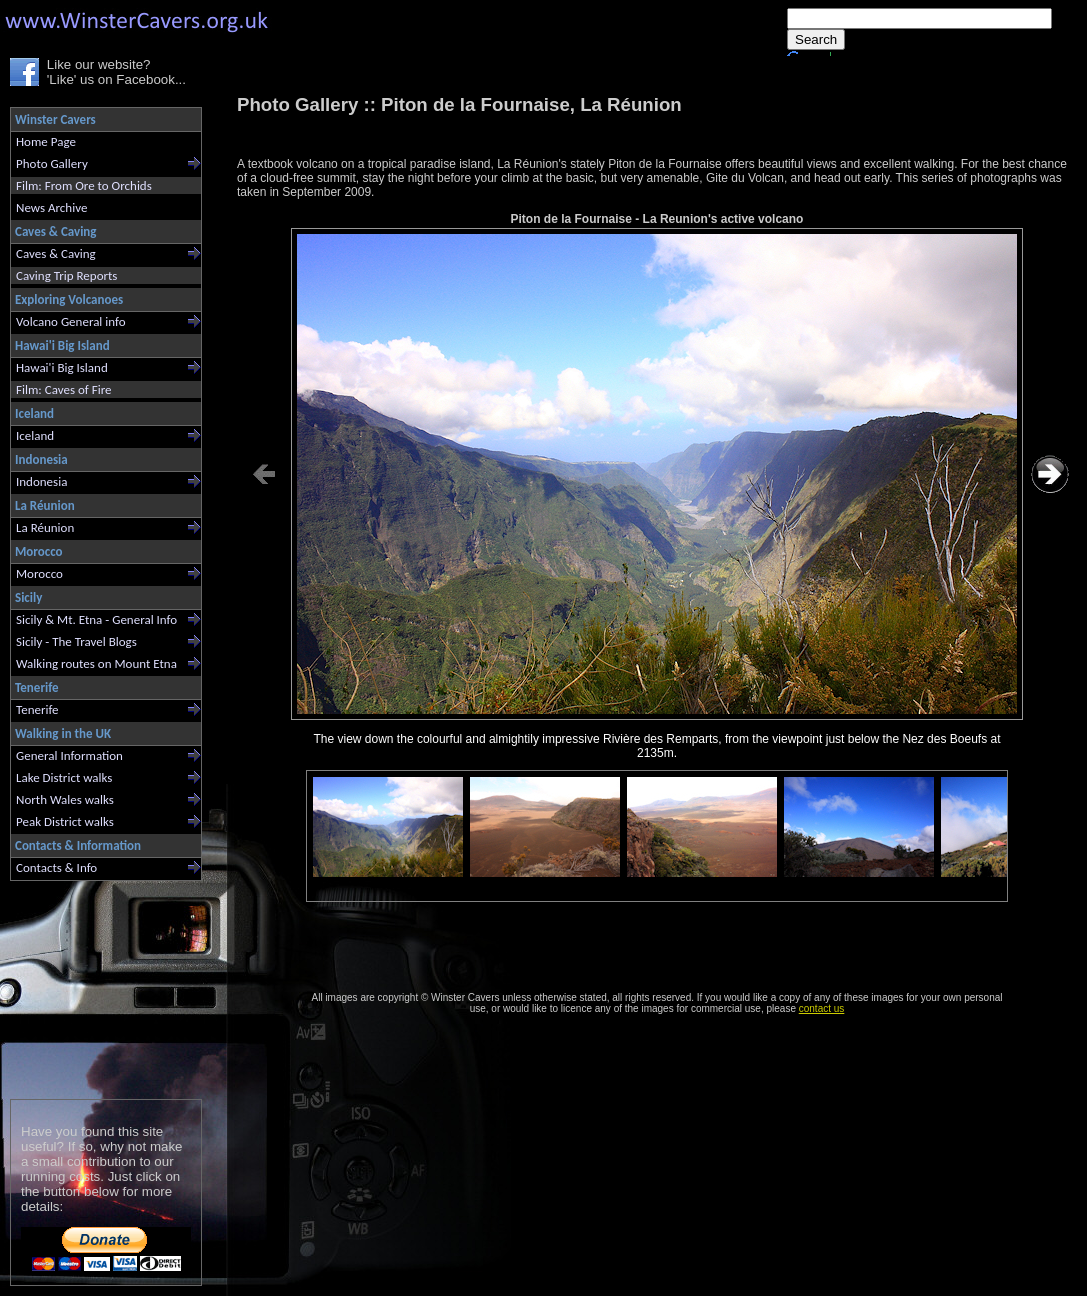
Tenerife (37, 709)
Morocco (39, 573)
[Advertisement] (97, 985)
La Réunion (45, 527)
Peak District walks (65, 821)
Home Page (46, 141)
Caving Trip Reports (66, 275)
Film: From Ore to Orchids (84, 185)
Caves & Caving (56, 253)
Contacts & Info (56, 867)
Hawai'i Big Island (62, 367)
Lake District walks (64, 777)
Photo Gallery (52, 163)
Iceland (35, 435)
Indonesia (41, 481)
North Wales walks (65, 799)
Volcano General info (71, 321)
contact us (822, 1008)
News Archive (51, 207)
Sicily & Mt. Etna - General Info (96, 619)
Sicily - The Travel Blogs (76, 641)
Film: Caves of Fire (63, 389)
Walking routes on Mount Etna (96, 663)
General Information (69, 755)
